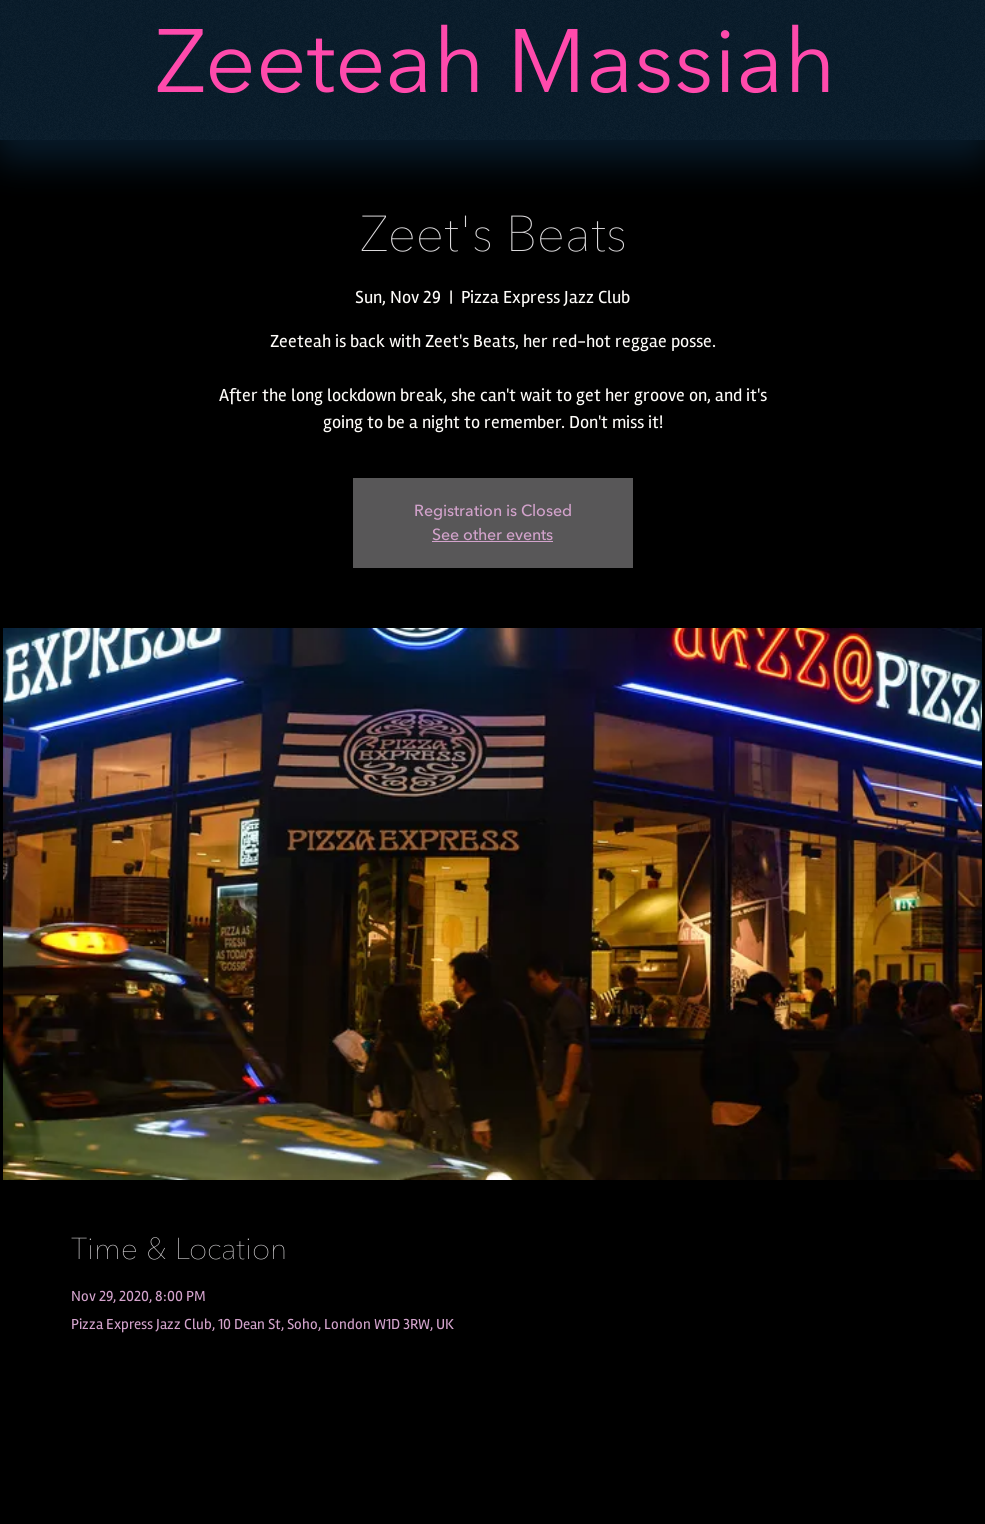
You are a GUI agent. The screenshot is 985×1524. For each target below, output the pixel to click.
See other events (492, 535)
